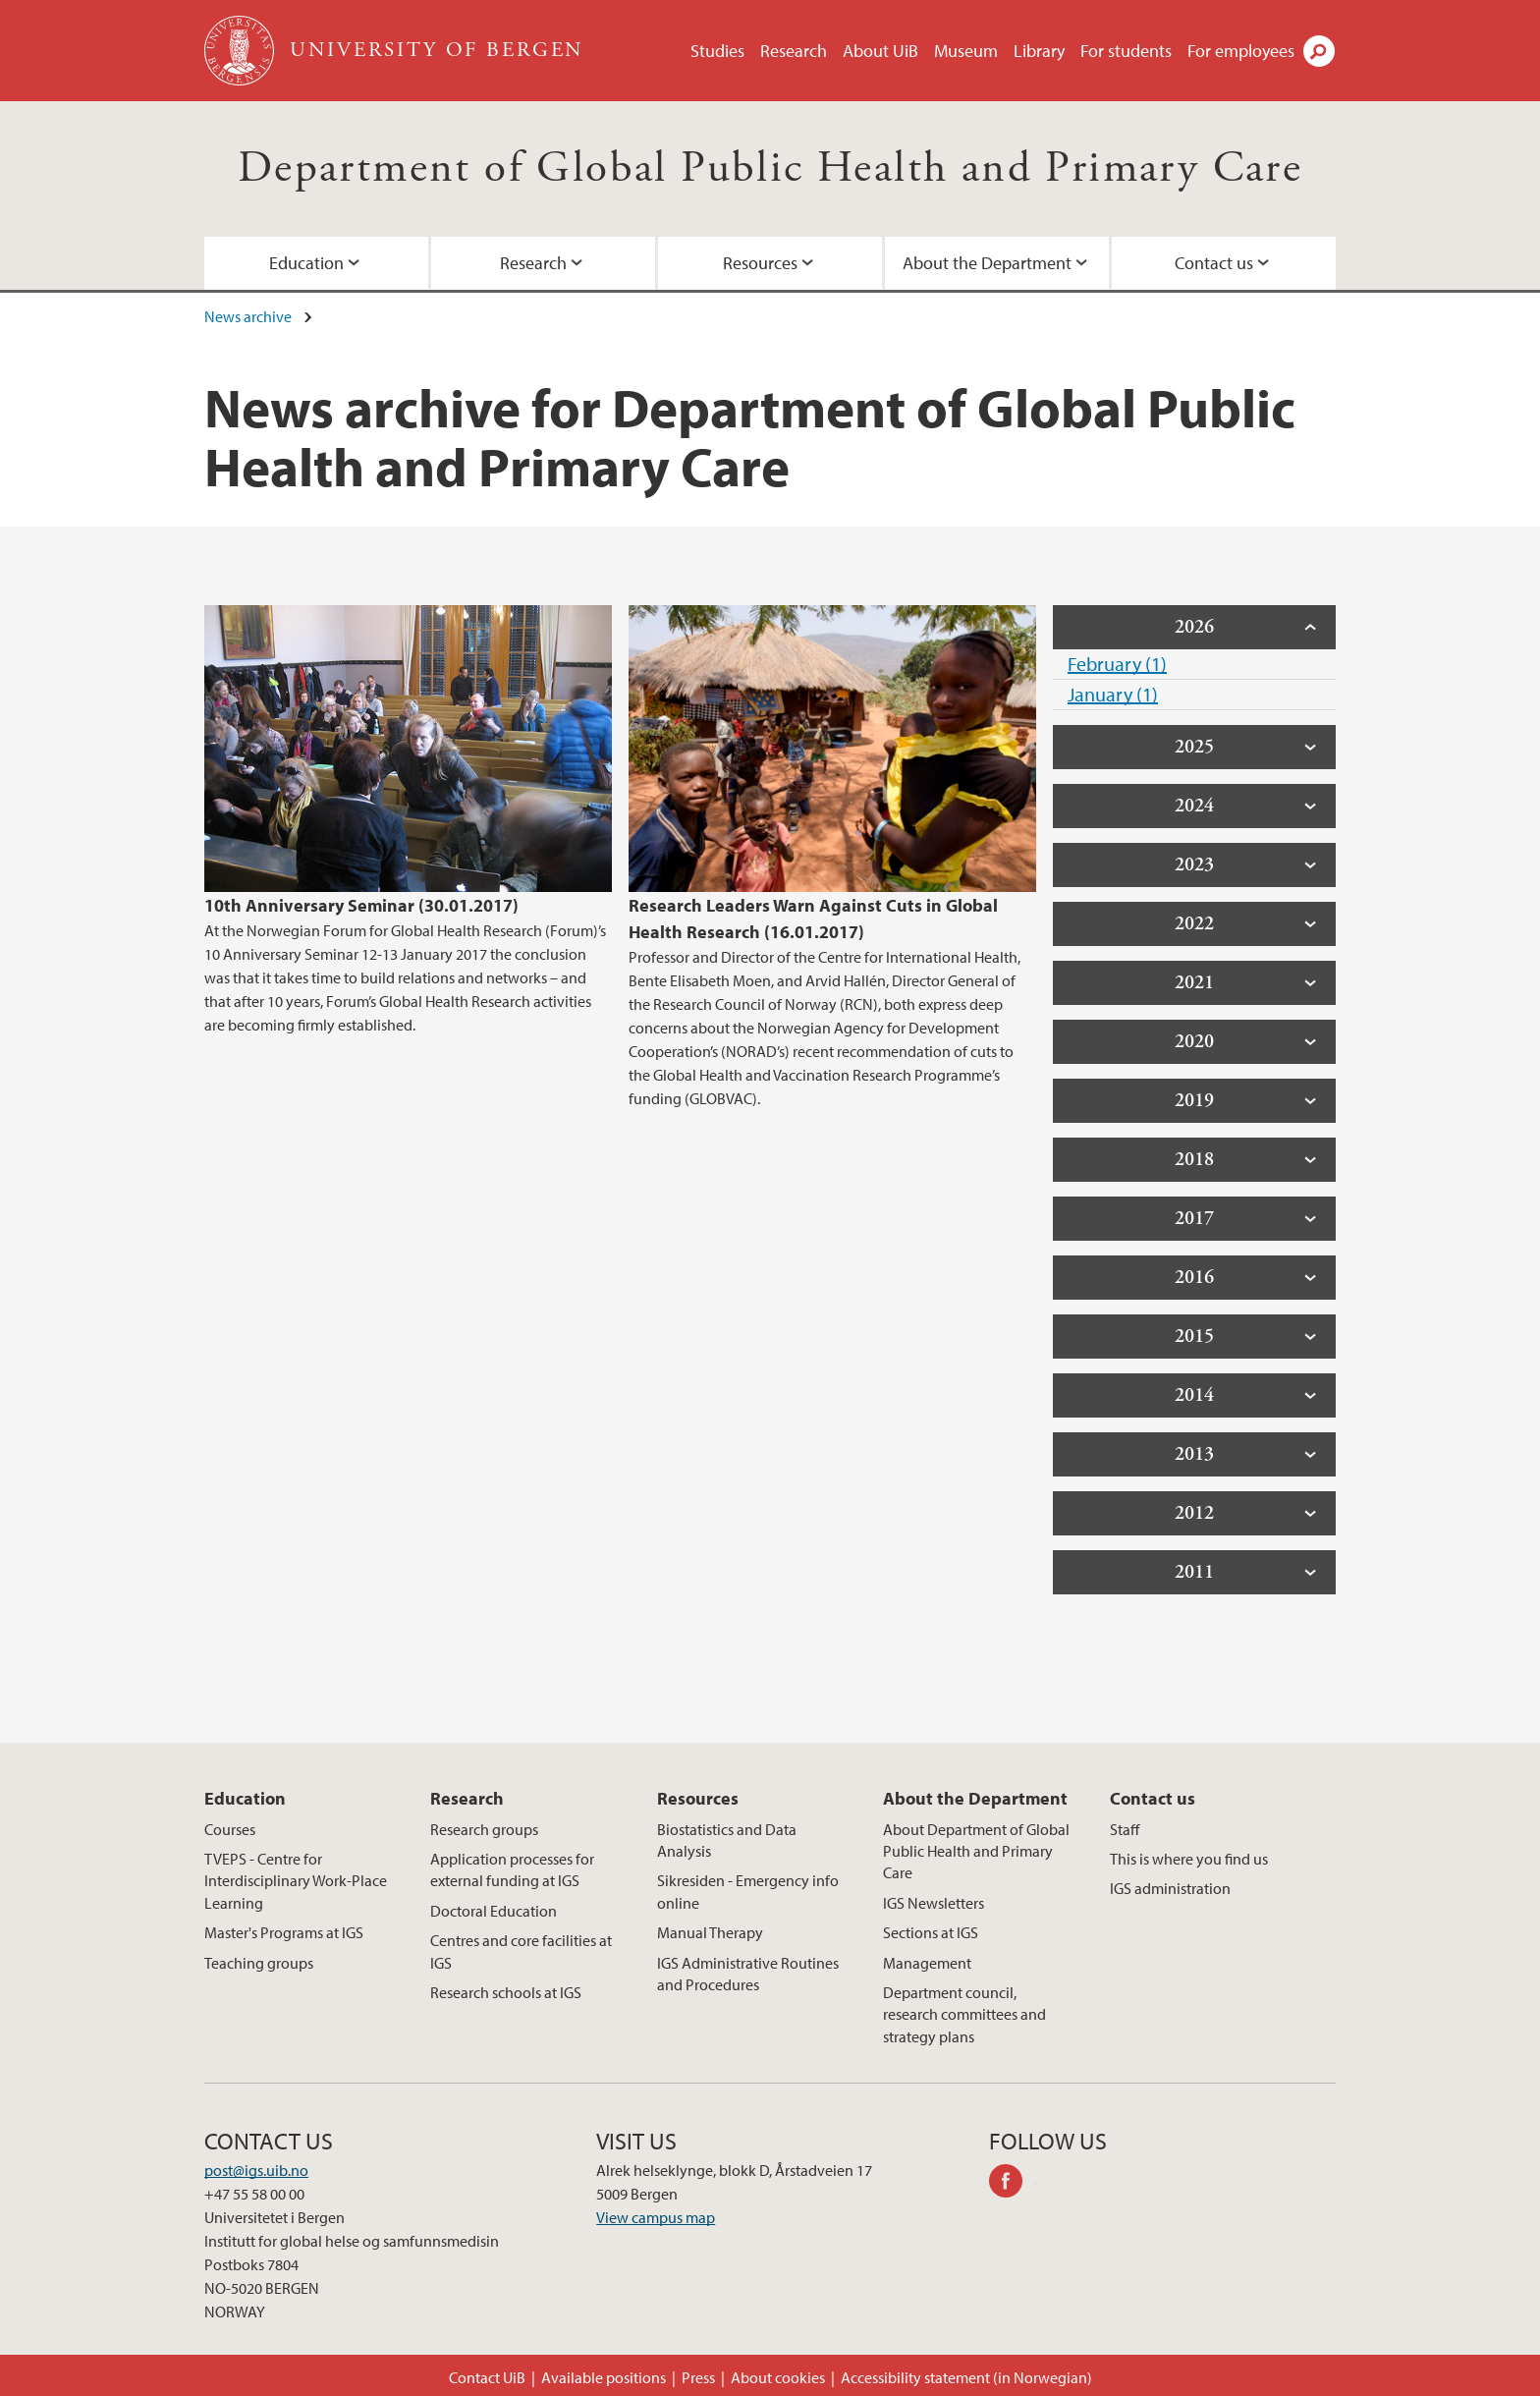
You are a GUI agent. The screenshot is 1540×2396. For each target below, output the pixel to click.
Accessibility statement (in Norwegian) (966, 2377)
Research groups (484, 1829)
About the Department (987, 262)
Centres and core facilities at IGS (521, 1951)
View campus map (655, 2217)
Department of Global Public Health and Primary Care (770, 168)
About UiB (880, 50)
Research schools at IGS (505, 1992)
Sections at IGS (930, 1932)
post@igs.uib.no (256, 2170)
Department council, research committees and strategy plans (964, 2014)
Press (698, 2377)
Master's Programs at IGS (283, 1932)
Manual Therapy (710, 1932)
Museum (966, 50)
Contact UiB (487, 2377)
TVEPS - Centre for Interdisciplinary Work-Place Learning (295, 1881)
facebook (1012, 2183)
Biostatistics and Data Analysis (727, 1840)
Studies (717, 50)
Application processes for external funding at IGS (512, 1869)
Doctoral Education (493, 1911)
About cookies (778, 2377)
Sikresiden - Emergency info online (748, 1891)
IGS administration (1170, 1888)
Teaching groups (258, 1963)
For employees (1240, 50)
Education (306, 262)
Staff (1124, 1829)
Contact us (1214, 262)
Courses (229, 1829)
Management (927, 1963)
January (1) (1113, 694)
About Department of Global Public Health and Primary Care (976, 1851)
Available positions (603, 2377)
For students (1126, 50)
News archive (248, 316)
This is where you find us (1189, 1858)
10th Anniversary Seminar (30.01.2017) (361, 905)
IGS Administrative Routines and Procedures (748, 1973)
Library (1039, 50)
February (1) (1117, 663)
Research (793, 50)
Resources (760, 262)
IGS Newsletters (933, 1903)
